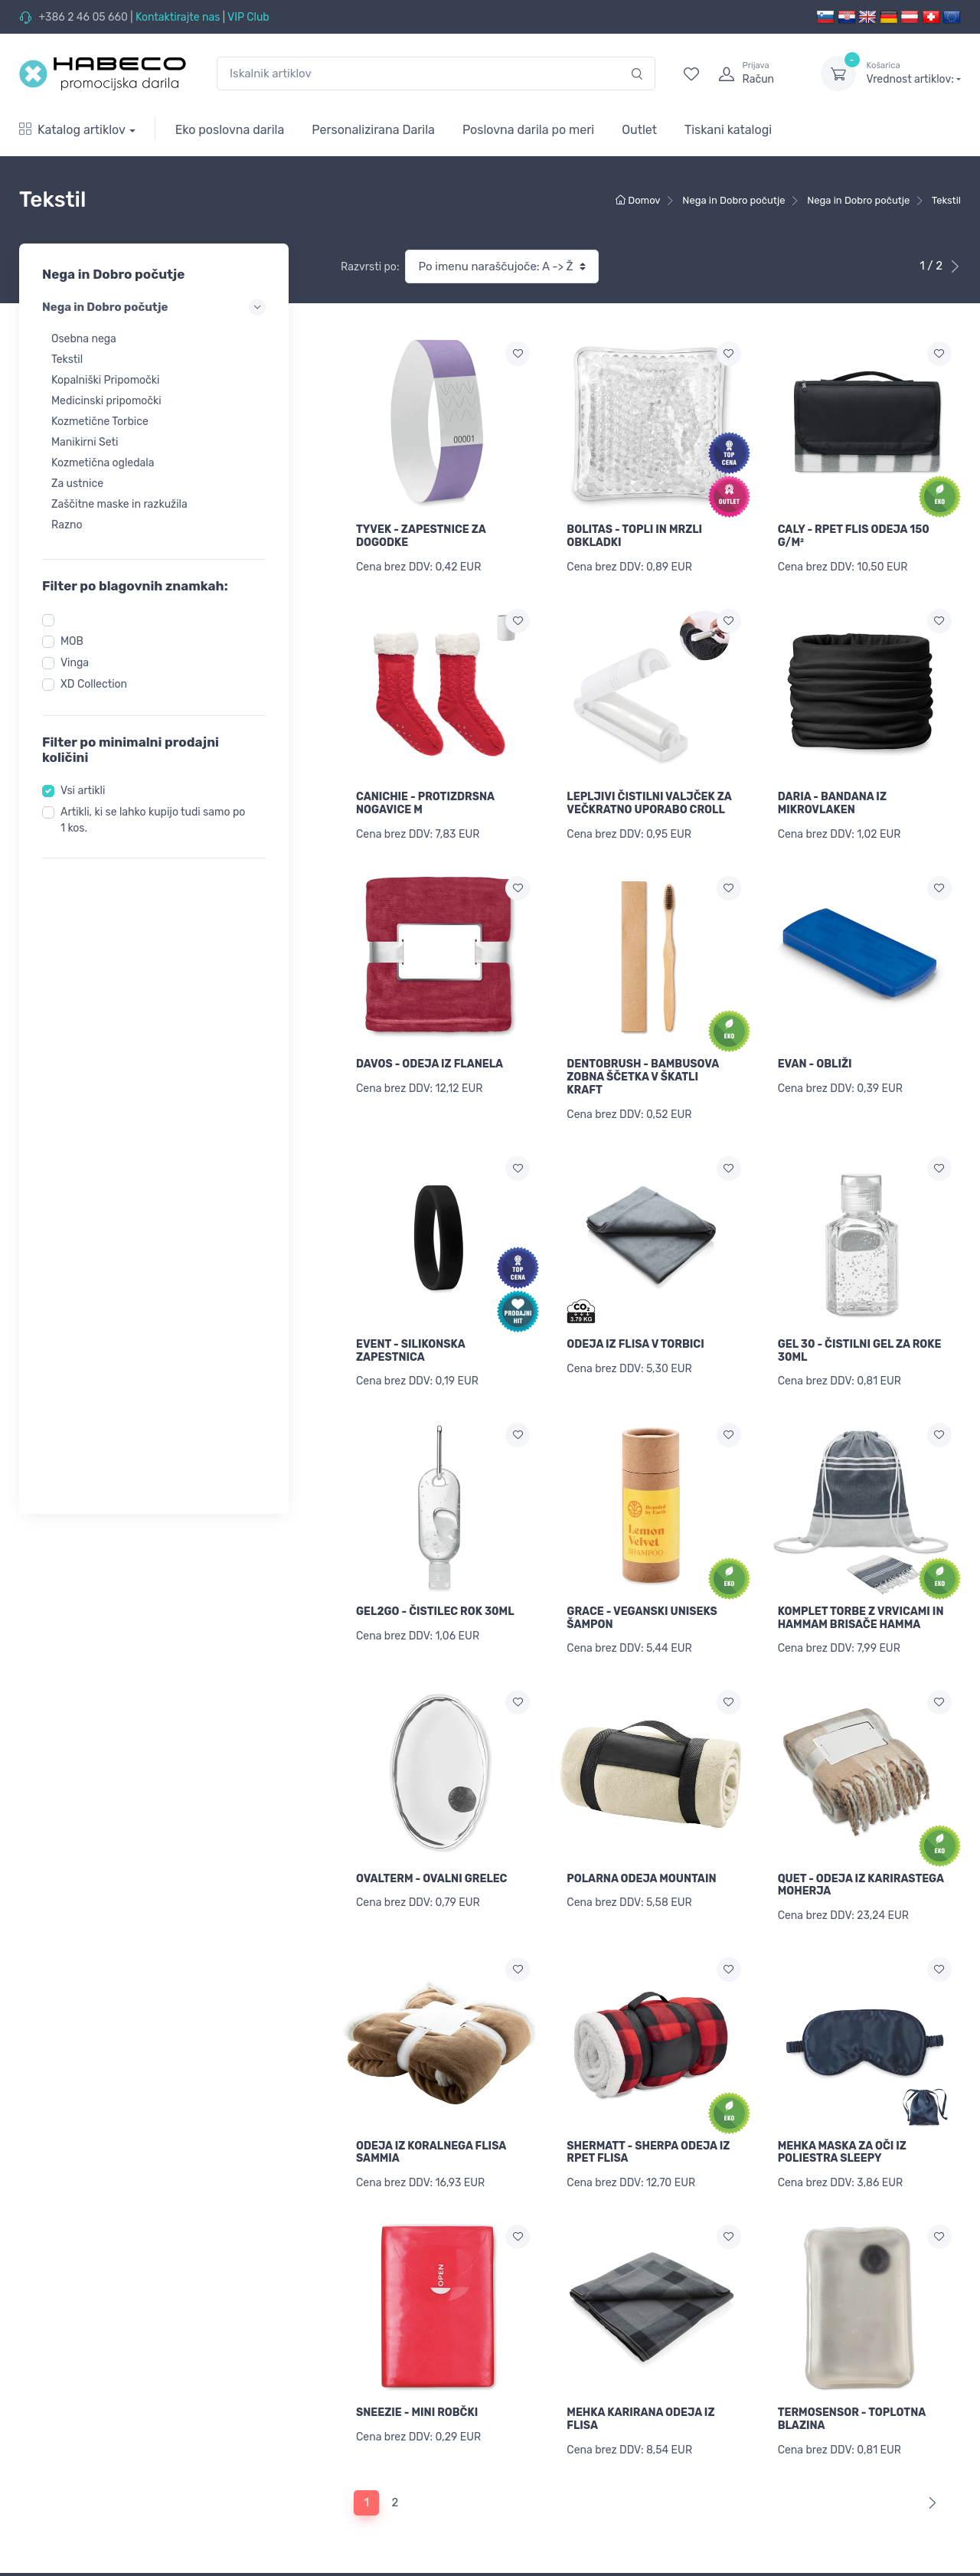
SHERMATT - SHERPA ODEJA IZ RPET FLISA (648, 1985)
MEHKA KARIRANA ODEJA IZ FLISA (640, 2252)
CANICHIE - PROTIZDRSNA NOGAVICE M (425, 803)
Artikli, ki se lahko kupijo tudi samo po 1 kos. (152, 820)
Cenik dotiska (293, 2500)
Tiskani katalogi (728, 130)
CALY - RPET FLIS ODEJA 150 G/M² (853, 536)
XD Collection (93, 684)
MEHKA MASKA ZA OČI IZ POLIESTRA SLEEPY (842, 1985)
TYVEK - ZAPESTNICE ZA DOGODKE (421, 536)
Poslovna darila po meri (528, 130)
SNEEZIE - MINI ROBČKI (417, 2245)
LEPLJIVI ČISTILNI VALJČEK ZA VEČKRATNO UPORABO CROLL (649, 803)
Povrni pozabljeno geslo (560, 2500)
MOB (71, 641)
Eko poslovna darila (230, 130)
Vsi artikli (82, 790)
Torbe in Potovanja (65, 2557)
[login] (755, 73)
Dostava (280, 2521)
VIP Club (248, 17)
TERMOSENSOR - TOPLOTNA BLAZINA (852, 2252)
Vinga (74, 662)
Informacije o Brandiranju (323, 2479)
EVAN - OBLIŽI (815, 1064)
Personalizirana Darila (373, 130)
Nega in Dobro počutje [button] (154, 307)
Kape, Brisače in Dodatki (79, 2536)
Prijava (518, 2479)
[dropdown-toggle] (838, 73)
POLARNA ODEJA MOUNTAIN (641, 1878)
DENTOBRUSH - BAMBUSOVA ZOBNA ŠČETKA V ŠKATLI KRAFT (643, 1077)
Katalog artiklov (72, 130)
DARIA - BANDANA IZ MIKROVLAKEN (832, 803)
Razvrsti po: (370, 266)
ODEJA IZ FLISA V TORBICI (635, 1344)
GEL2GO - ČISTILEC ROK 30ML (435, 1611)
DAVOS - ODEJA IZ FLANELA (429, 1064)
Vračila (277, 2541)
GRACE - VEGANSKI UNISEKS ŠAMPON (642, 1618)
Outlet (639, 130)
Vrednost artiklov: (914, 73)
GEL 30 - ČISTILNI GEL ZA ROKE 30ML (860, 1351)
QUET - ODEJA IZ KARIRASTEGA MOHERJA (861, 1885)
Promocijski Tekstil (64, 2495)
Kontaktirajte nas (178, 17)
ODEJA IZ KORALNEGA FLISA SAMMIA (431, 2153)
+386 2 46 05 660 (82, 17)
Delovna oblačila (59, 2515)
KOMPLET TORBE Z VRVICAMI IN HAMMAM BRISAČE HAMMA (861, 1618)
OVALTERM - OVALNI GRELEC (431, 1878)
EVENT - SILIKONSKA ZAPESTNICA (410, 1351)
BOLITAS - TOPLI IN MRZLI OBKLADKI (634, 536)
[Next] (929, 2336)
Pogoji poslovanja (303, 2562)
